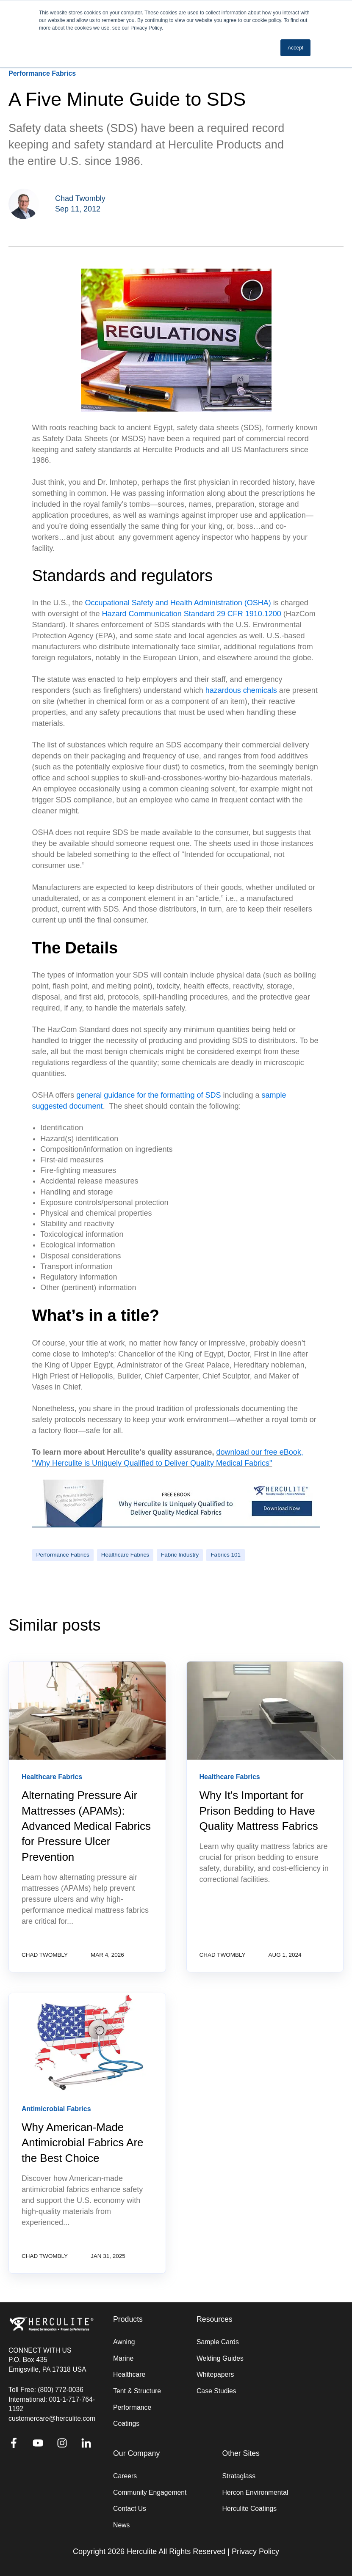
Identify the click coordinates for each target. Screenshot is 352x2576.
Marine (123, 2358)
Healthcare (129, 2374)
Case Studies (216, 2391)
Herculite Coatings (249, 2508)
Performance (132, 2407)
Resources (215, 2319)
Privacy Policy (255, 2551)
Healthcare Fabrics (125, 1555)
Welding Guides (220, 2358)
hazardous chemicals (241, 690)
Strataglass (238, 2476)
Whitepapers (215, 2374)
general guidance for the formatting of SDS (148, 1095)
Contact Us (129, 2508)
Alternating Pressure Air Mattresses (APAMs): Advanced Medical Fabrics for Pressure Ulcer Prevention (86, 1826)
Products (128, 2319)
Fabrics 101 (226, 1555)
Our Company (136, 2453)
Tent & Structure (137, 2391)
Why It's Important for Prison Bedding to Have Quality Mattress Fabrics (259, 1810)
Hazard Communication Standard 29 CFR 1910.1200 (191, 614)
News (121, 2525)
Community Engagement (149, 2492)
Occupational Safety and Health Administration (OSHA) (178, 603)
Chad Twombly (80, 198)
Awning (124, 2341)
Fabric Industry (180, 1555)
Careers (125, 2476)
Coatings (126, 2423)
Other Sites (241, 2453)
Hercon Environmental (255, 2492)
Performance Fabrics (62, 1555)
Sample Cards (218, 2341)
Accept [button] (295, 48)
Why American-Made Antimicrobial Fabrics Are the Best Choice (83, 2142)
